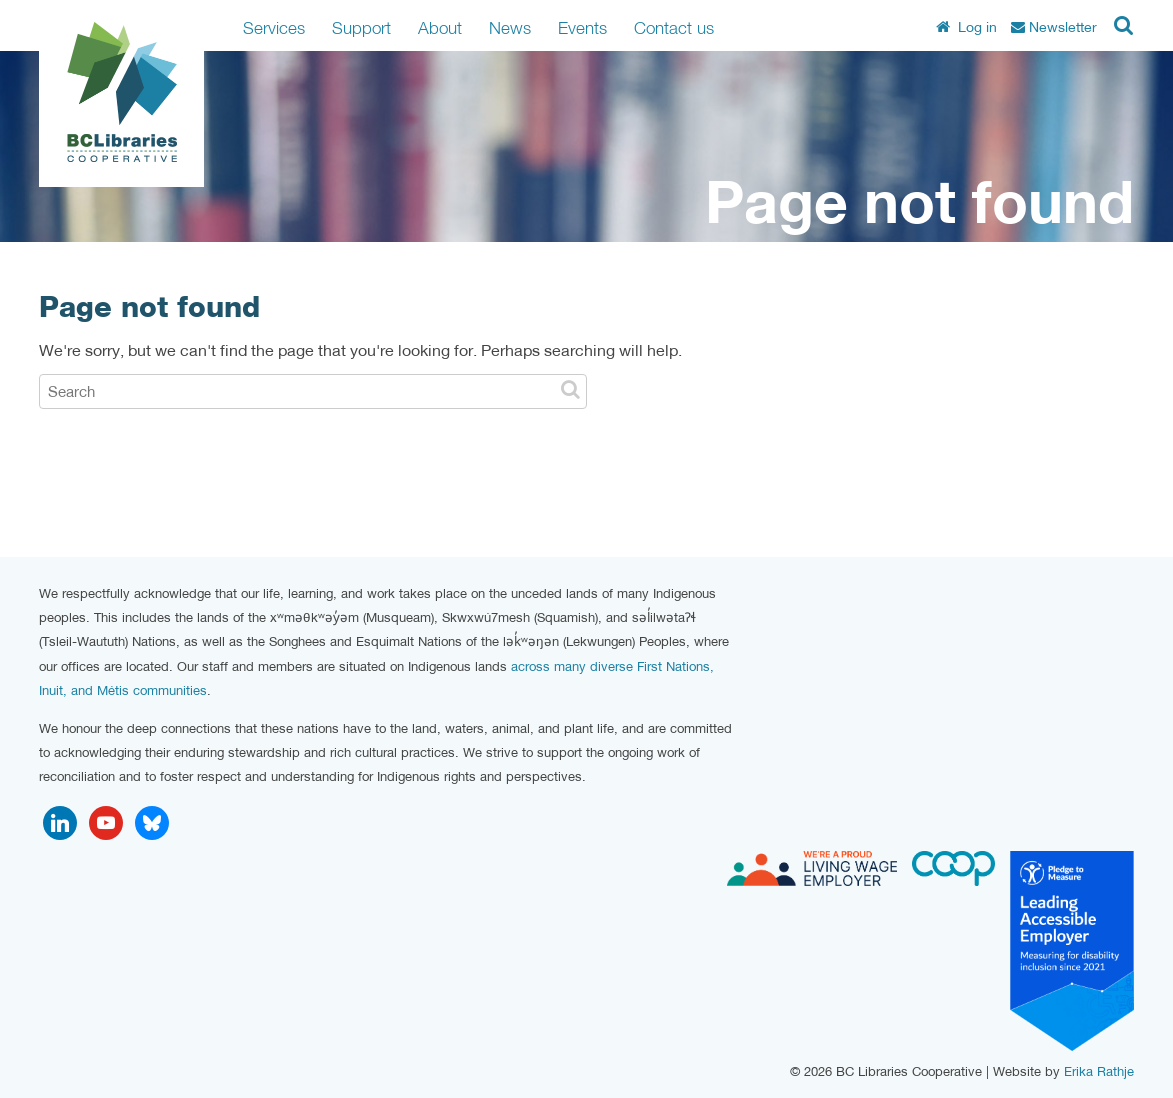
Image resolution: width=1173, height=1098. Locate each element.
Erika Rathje (1099, 1071)
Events (582, 27)
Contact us (674, 27)
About (440, 27)
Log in (966, 27)
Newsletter (1054, 27)
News (510, 27)
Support (361, 27)
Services (274, 27)
